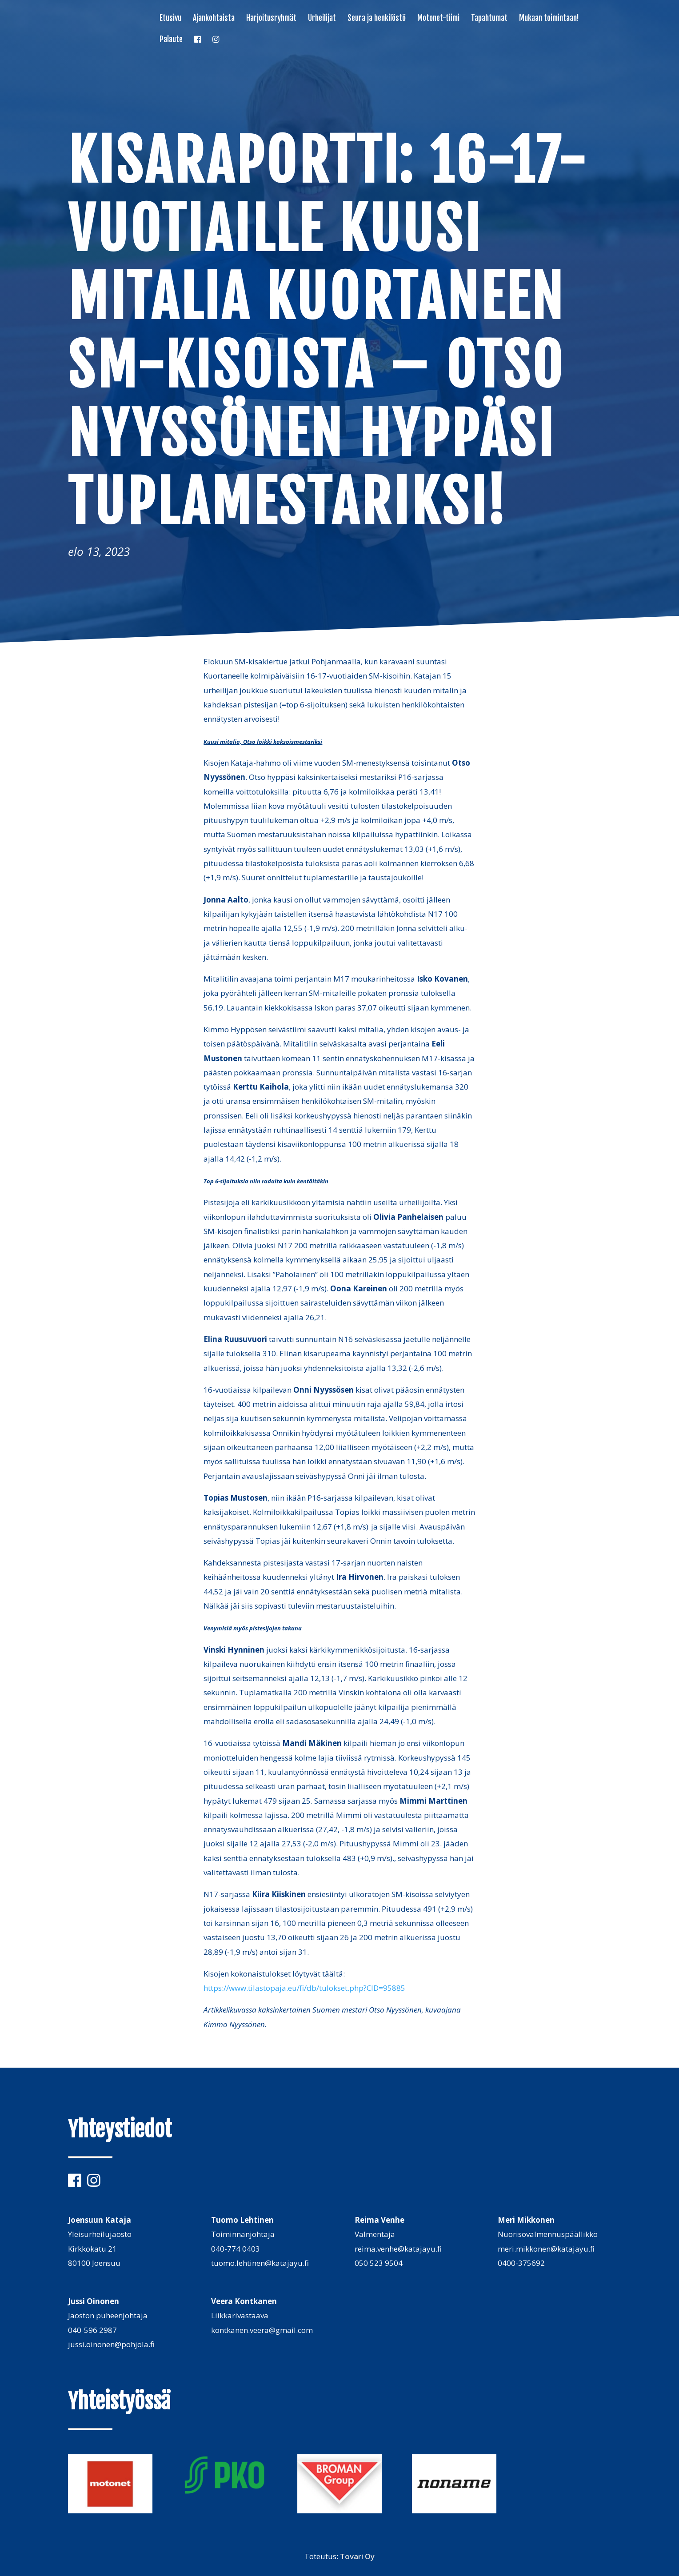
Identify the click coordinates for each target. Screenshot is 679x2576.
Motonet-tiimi (438, 19)
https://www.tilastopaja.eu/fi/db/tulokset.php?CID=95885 (304, 1988)
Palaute (171, 40)
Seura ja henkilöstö (376, 19)
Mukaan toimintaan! (549, 19)
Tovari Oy (357, 2556)
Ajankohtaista (214, 19)
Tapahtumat (489, 19)
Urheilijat (322, 19)
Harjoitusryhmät (271, 19)
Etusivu (170, 19)
